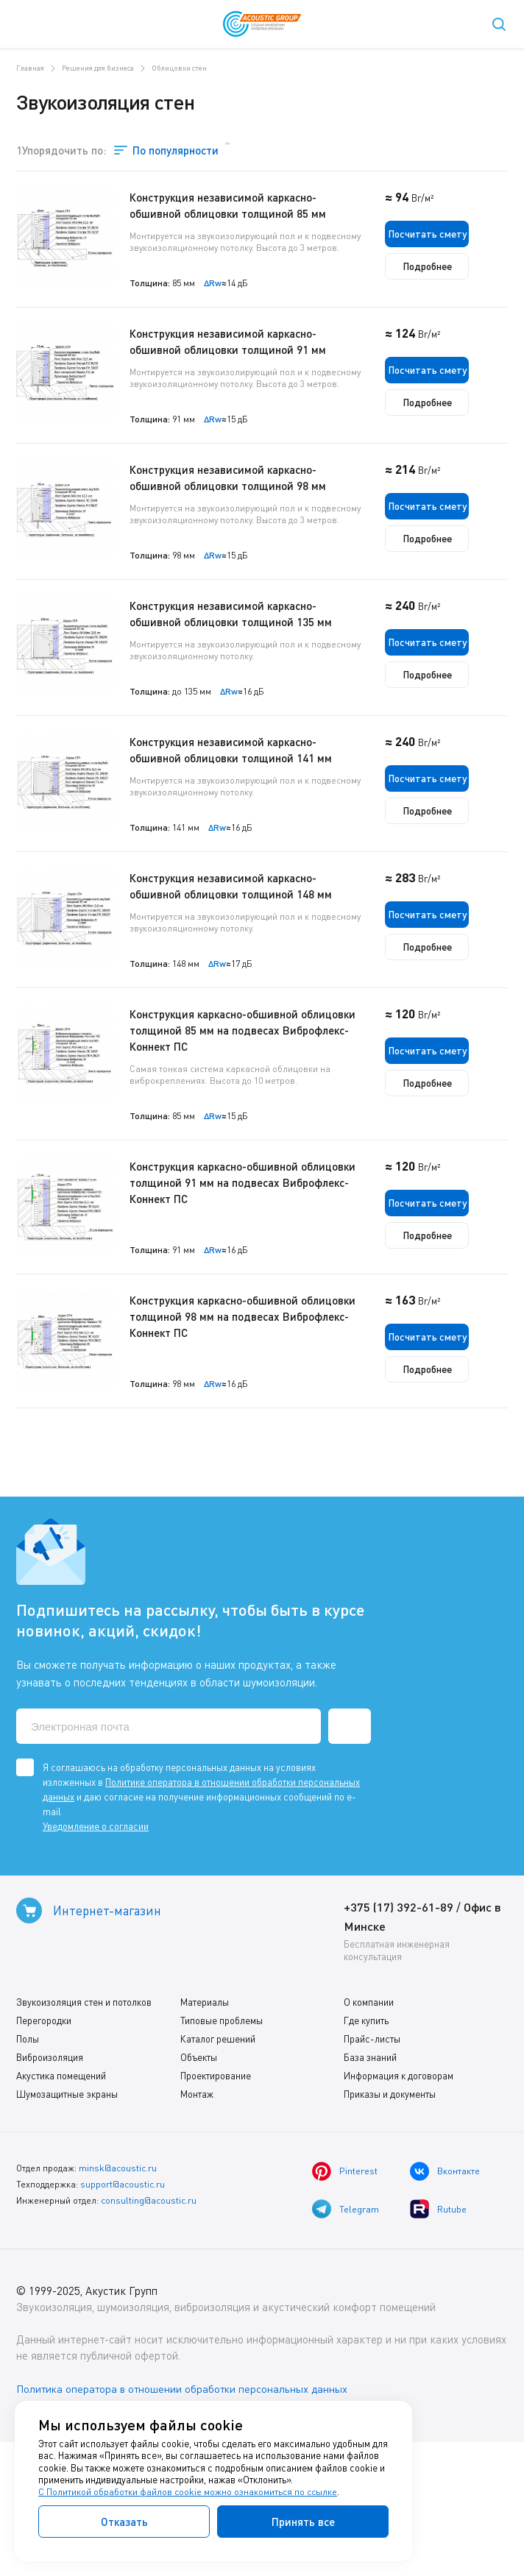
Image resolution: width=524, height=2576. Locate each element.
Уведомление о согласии (96, 1954)
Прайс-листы (372, 2167)
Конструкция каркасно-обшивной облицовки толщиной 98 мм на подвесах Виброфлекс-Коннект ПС (262, 1427)
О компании (369, 2130)
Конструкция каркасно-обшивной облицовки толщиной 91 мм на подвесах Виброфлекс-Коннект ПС (262, 1275)
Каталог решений (217, 2167)
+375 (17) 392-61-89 (398, 2035)
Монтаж (196, 2222)
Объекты (198, 2185)
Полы (27, 2167)
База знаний (370, 2185)
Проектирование (215, 2204)
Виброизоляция (49, 2185)
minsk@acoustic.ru (117, 2295)
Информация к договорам (398, 2204)
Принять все (303, 2521)
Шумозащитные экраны (67, 2222)
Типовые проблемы (221, 2148)
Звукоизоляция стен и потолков (84, 2130)
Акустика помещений (61, 2204)
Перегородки (43, 2148)
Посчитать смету (456, 233)
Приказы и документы (390, 2222)
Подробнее (456, 267)
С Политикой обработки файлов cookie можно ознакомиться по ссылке (189, 2492)
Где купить (366, 2148)
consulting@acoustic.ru (148, 2326)
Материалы (204, 2130)
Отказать (124, 2521)
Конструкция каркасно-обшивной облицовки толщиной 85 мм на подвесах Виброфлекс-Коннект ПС (262, 1123)
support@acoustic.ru (122, 2310)
